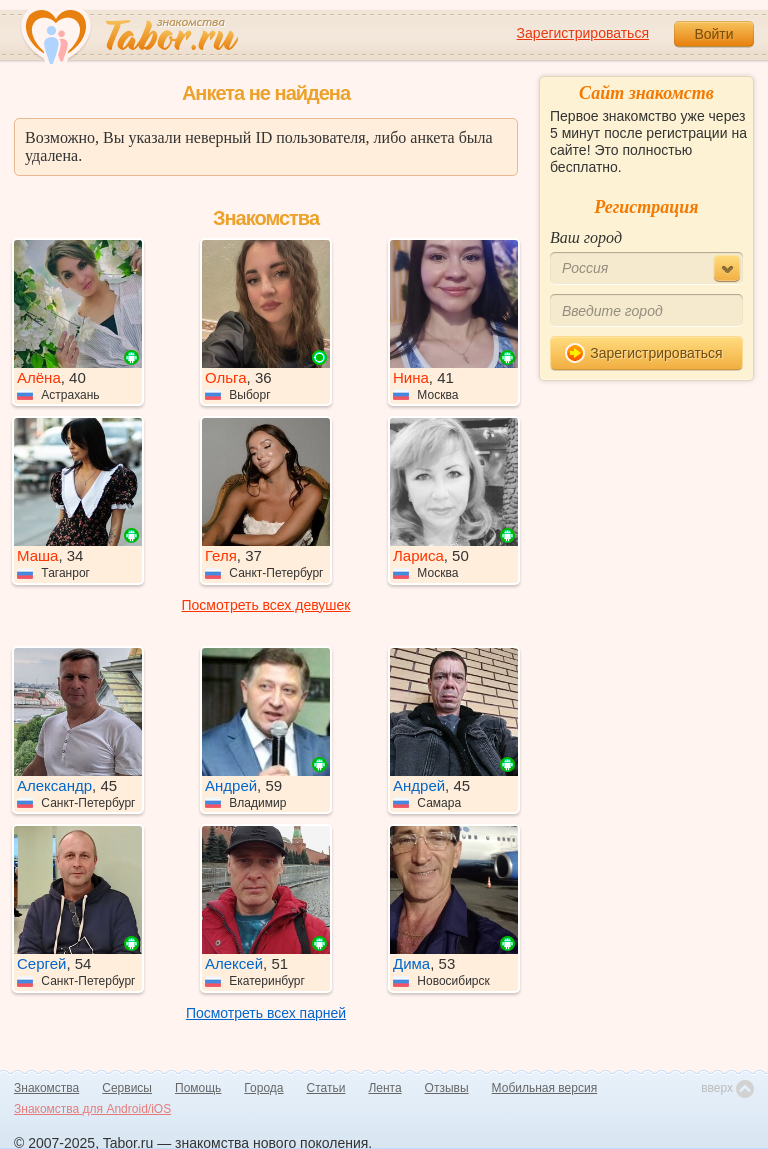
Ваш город (586, 237)
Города (263, 1088)
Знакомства (46, 1088)
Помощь (198, 1088)
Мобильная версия (545, 1088)
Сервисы (127, 1088)
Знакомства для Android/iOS (92, 1109)
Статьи (326, 1088)
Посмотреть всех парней (266, 1013)
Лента (384, 1088)
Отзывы (447, 1088)
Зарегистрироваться (583, 33)
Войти (713, 34)
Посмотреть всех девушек (266, 605)
